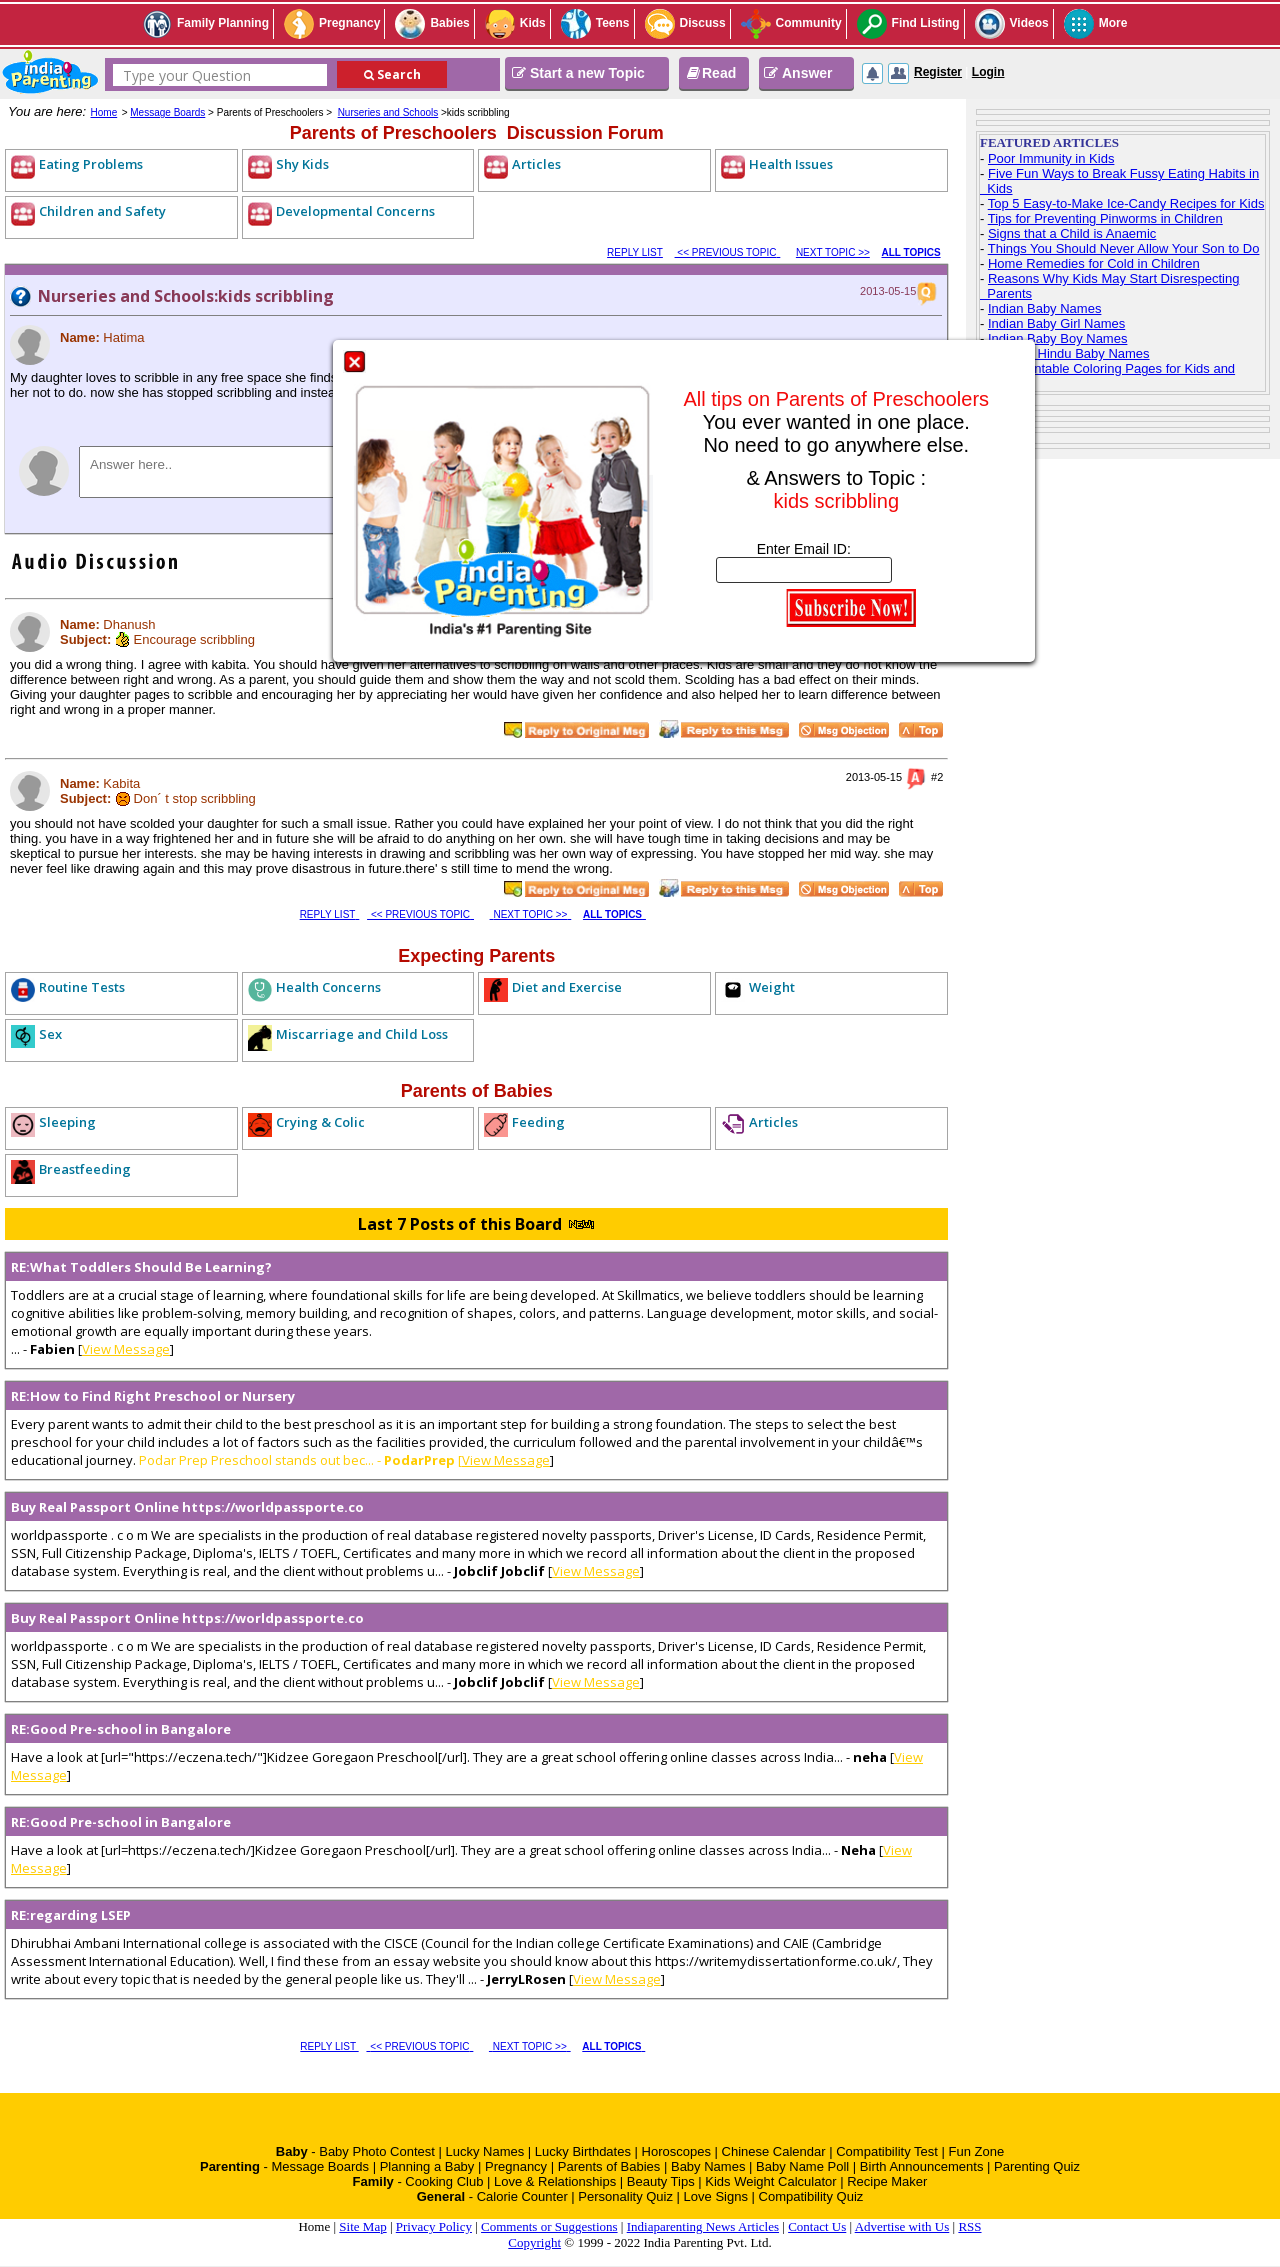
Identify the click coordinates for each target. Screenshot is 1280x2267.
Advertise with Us (902, 2226)
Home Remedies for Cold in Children (1094, 263)
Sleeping (67, 1122)
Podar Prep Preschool (205, 1460)
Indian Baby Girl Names (1056, 323)
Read (710, 73)
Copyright (534, 2242)
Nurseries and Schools (388, 112)
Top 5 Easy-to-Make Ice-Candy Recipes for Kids (1126, 203)
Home (104, 112)
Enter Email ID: (804, 549)
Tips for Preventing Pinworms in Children (1105, 218)
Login (988, 72)
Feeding (538, 1122)
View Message (126, 1349)
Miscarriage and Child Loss (362, 1034)
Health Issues (791, 164)
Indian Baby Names (1044, 308)
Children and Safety (102, 211)
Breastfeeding (85, 1169)
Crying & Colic (320, 1122)
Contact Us (817, 2226)
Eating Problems (91, 164)
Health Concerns (328, 987)
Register (938, 72)
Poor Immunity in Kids (1051, 158)
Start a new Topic (578, 73)
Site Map (362, 2226)
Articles (536, 164)
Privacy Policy (434, 2226)
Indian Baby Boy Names (1057, 338)
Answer (798, 73)
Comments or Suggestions (549, 2226)
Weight (772, 987)
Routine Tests (82, 987)
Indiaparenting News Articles (703, 2226)
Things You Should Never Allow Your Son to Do (1124, 248)
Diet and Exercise (567, 987)
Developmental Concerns (355, 211)
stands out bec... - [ (367, 1460)
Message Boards (167, 112)
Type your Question (187, 75)
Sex (50, 1034)
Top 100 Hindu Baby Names (1069, 353)
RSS (969, 2226)
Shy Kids (302, 164)
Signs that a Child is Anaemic (1072, 233)
